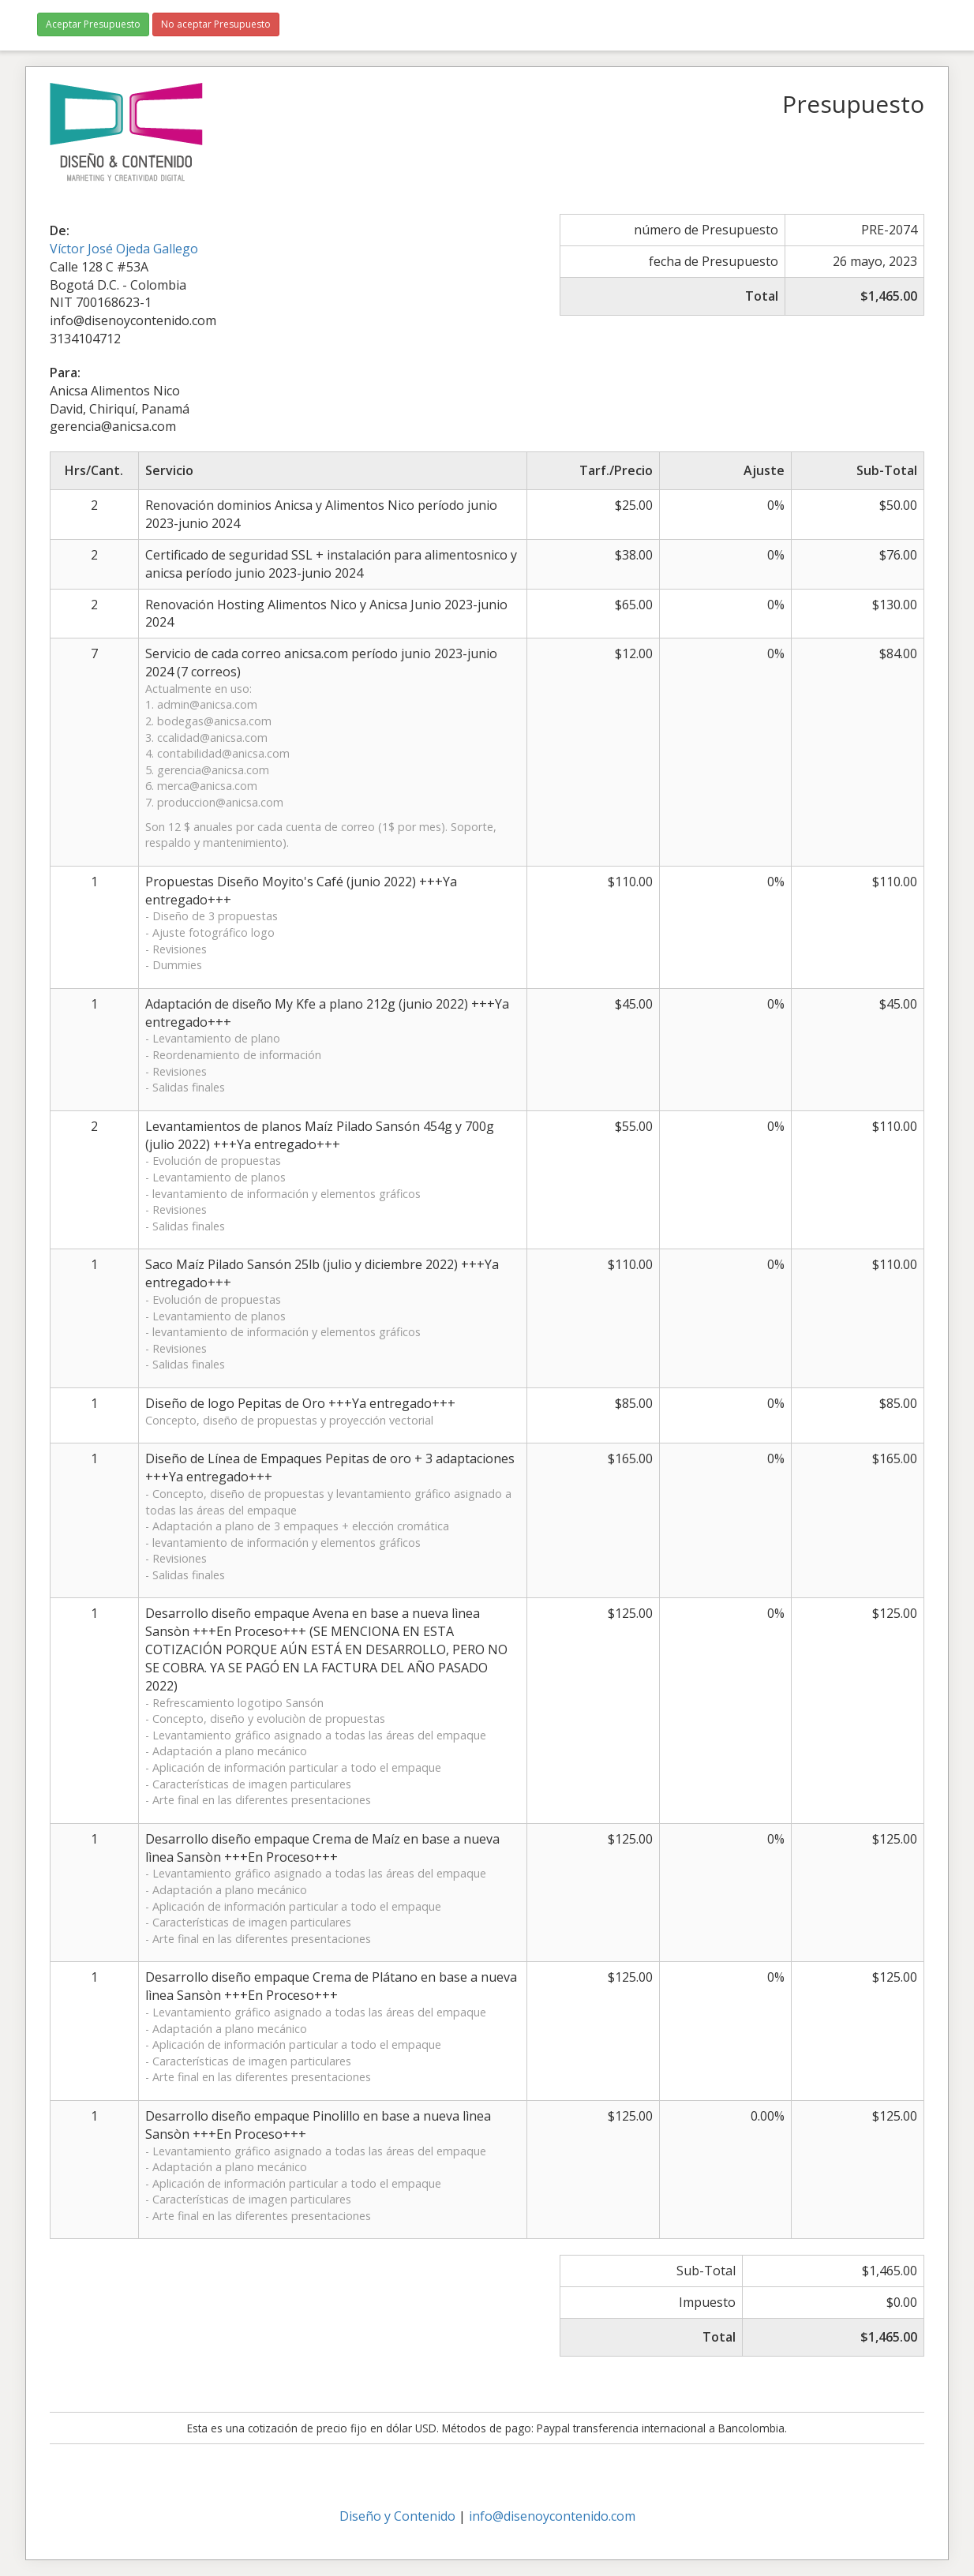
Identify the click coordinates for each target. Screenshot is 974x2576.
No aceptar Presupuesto (216, 24)
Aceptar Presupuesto (93, 24)
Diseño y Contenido (397, 2516)
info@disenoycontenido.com (552, 2516)
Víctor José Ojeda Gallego (124, 248)
